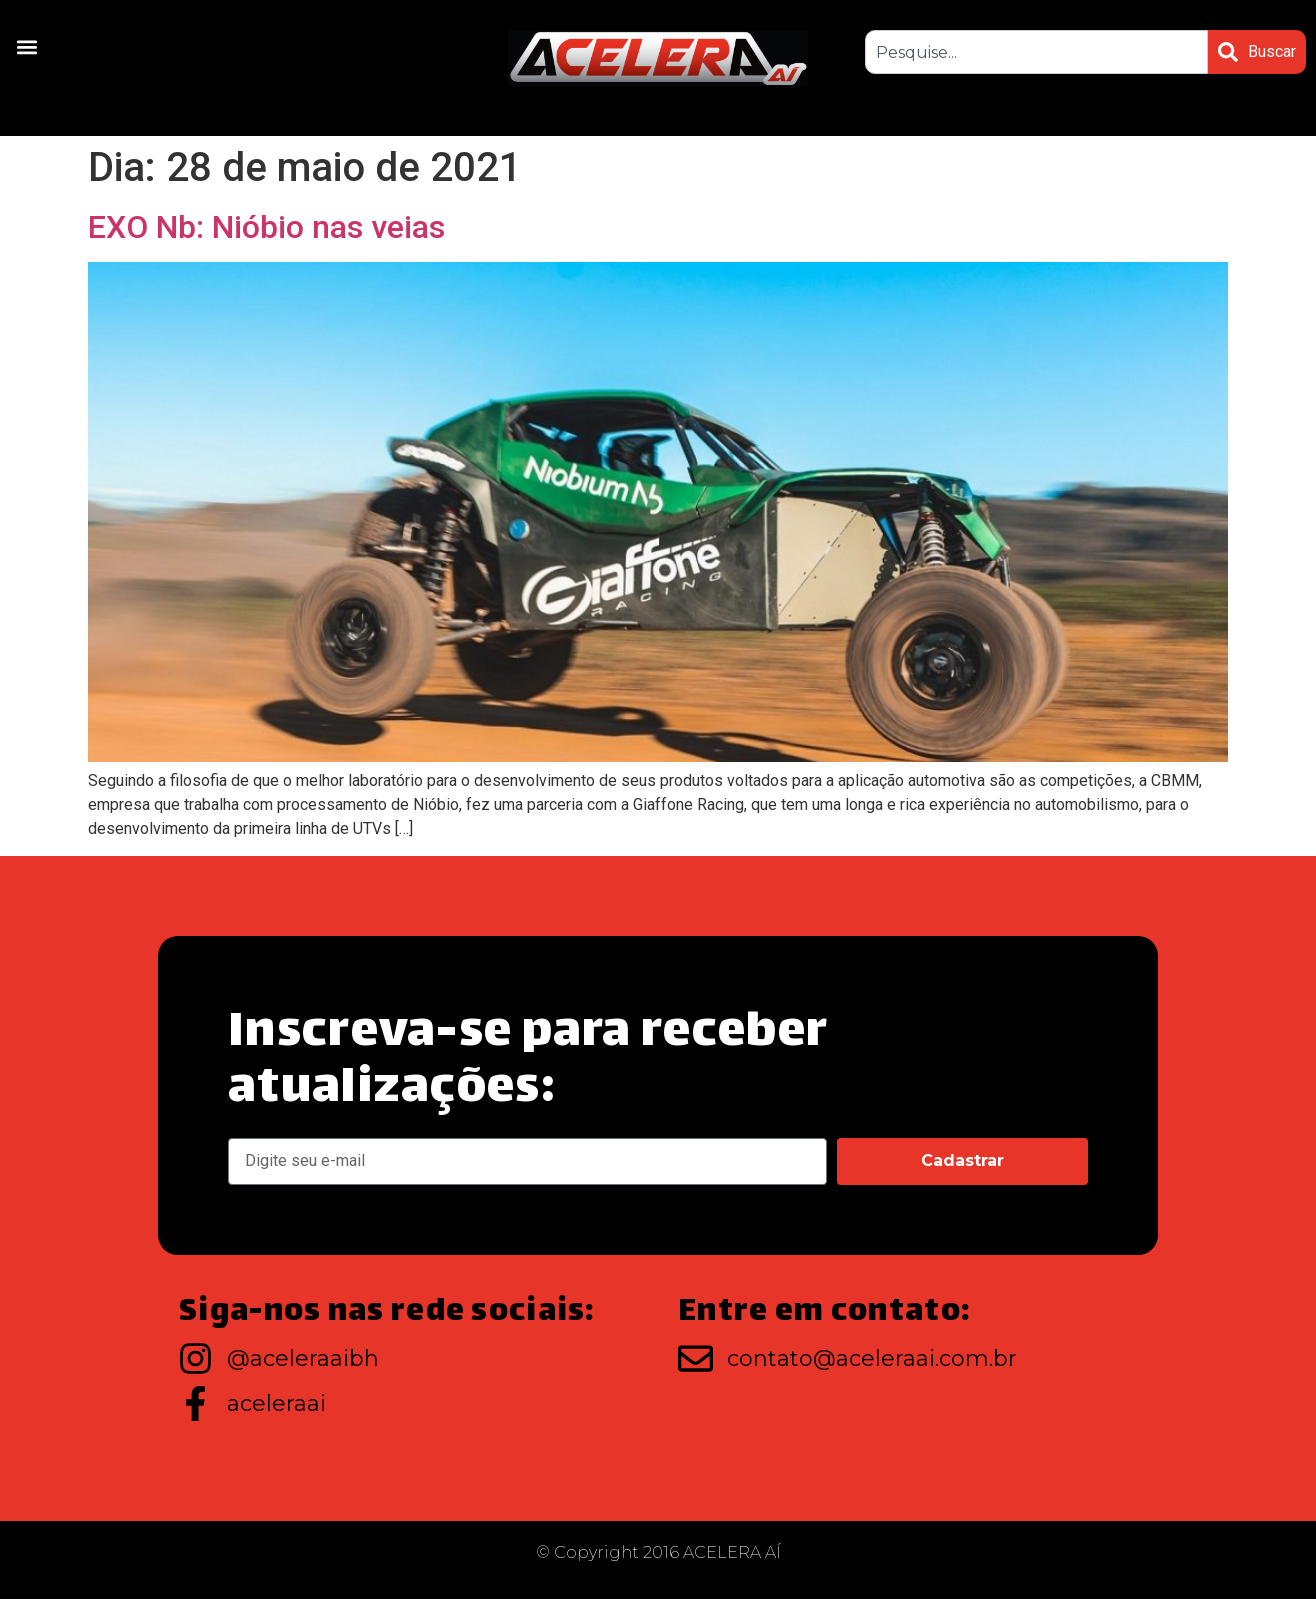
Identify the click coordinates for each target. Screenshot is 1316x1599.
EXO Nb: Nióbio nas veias (266, 227)
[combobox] (1036, 52)
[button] (26, 46)
